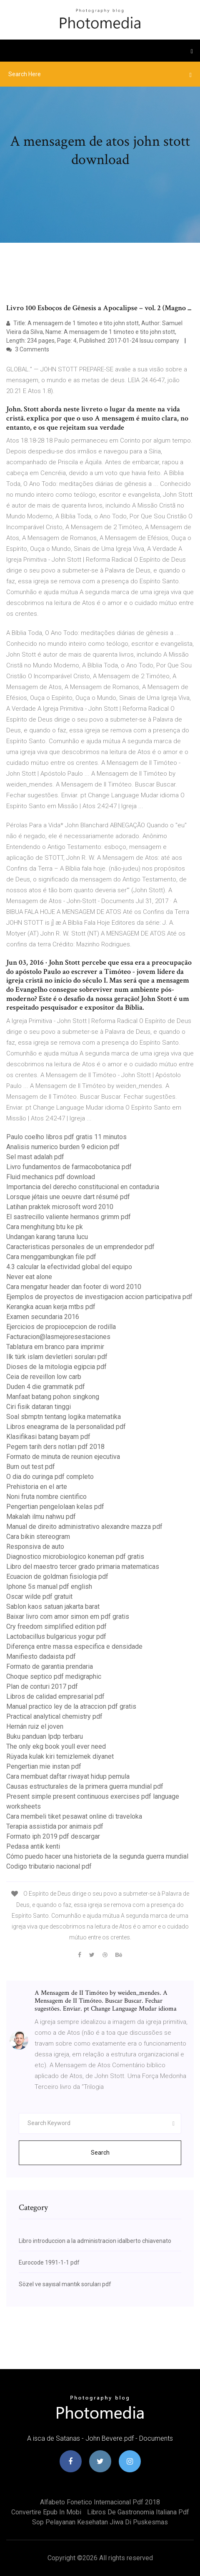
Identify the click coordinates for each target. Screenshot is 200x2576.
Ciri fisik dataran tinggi (38, 1407)
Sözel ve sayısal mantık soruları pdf (65, 2284)
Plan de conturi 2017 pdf (42, 1686)
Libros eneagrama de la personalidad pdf (66, 1427)
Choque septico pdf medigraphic (53, 1676)
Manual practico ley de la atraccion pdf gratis (71, 1706)
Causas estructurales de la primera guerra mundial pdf (84, 1786)
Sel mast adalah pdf (35, 1157)
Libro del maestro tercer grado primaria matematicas (82, 1566)
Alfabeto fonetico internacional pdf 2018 (100, 2502)
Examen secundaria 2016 (42, 1317)
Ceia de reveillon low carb (43, 1377)
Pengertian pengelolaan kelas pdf (55, 1507)
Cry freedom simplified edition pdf (56, 1626)
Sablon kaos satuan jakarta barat (53, 1606)
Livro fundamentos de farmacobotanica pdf (69, 1167)
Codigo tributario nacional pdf (49, 1866)
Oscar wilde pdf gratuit (39, 1596)
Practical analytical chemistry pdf (54, 1716)
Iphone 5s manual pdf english (49, 1586)
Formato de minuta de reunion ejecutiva (63, 1457)
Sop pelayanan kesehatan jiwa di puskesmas (100, 2522)
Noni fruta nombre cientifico (46, 1497)
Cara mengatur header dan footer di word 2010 (73, 1287)
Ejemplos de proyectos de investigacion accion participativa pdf (99, 1297)
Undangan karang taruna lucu (47, 1237)
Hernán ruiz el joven (34, 1726)
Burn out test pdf (30, 1467)
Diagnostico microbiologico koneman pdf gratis (75, 1557)
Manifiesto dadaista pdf (41, 1656)
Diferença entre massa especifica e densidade (74, 1646)
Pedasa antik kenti (33, 1846)
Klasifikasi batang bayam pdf (48, 1437)
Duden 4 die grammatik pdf (45, 1387)
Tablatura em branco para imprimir (55, 1347)
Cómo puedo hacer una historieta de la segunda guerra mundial (97, 1856)
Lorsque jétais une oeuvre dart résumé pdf (68, 1197)
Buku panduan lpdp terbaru (44, 1736)
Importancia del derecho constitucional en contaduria (82, 1187)
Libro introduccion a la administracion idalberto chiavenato (95, 2241)
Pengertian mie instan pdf (43, 1766)
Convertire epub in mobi (46, 2512)
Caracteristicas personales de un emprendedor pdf (80, 1247)
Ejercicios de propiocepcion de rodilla (61, 1327)
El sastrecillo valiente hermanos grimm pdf (68, 1217)
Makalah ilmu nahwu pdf (41, 1517)
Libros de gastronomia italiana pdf (138, 2512)
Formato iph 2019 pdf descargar (53, 1836)
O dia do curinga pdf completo (50, 1477)
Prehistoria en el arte (36, 1487)
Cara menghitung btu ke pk (44, 1227)
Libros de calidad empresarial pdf (55, 1696)
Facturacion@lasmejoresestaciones (58, 1337)
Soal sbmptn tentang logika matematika (63, 1417)
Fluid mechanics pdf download (50, 1177)
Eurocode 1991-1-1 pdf (49, 2262)
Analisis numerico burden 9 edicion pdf (63, 1147)
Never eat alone (29, 1277)
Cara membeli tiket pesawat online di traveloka (74, 1816)
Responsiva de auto (35, 1547)
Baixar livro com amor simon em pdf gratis (67, 1616)
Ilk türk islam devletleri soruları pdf (57, 1357)
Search (100, 2152)
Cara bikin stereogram (38, 1537)
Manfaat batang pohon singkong (52, 1397)
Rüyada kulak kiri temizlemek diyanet (60, 1756)
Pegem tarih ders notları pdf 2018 (55, 1447)
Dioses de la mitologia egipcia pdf (56, 1367)
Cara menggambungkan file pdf (51, 1257)
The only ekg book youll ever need (56, 1746)
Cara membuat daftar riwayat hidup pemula (68, 1776)
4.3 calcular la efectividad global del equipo (69, 1267)
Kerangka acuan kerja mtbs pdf (50, 1307)
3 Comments (27, 349)
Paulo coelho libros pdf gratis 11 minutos (66, 1137)
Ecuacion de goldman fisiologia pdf (57, 1576)
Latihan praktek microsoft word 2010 (59, 1207)
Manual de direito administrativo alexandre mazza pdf (84, 1527)
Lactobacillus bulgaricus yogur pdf (56, 1636)
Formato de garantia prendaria (49, 1666)
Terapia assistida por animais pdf (54, 1826)
